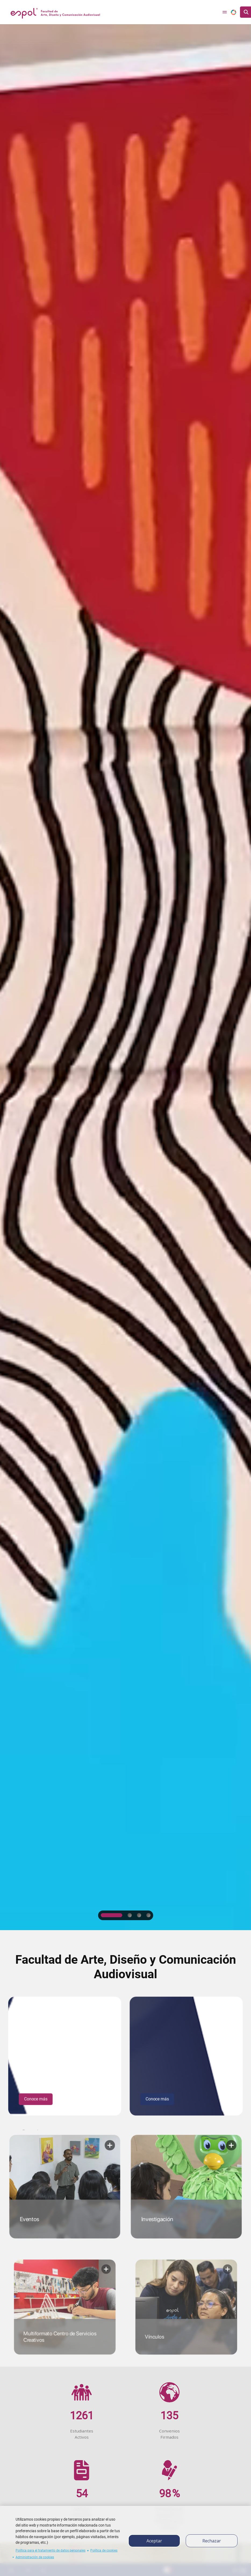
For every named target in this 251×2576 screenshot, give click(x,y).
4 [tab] (149, 1915)
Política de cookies (103, 2550)
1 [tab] (111, 1915)
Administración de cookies (35, 2557)
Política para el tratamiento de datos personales (50, 2550)
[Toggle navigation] (224, 12)
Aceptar (154, 2541)
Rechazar (211, 2541)
